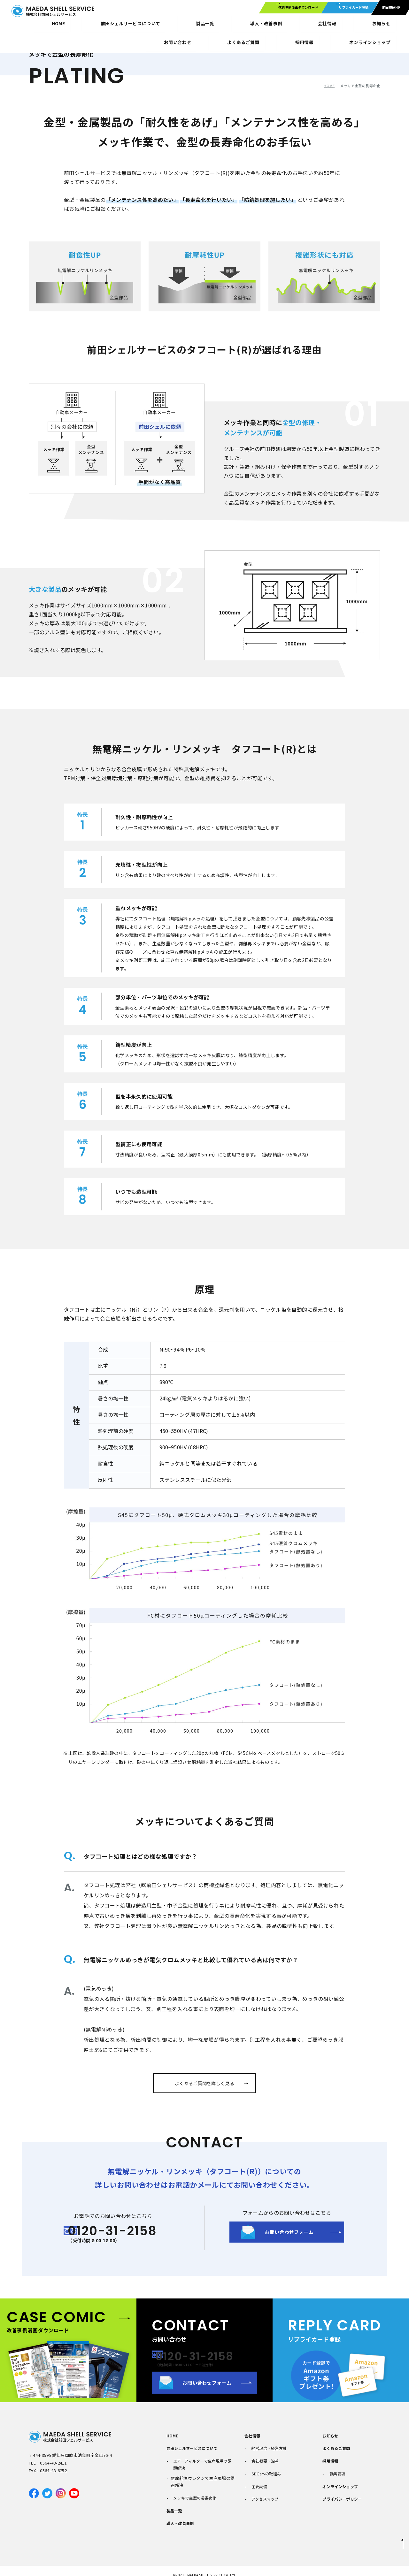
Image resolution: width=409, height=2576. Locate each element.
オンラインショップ (377, 26)
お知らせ (228, 26)
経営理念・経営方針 (268, 2450)
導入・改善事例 (165, 26)
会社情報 (199, 26)
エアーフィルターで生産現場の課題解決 (202, 2463)
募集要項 (335, 2470)
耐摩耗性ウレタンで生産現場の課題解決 (203, 2480)
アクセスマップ (263, 2491)
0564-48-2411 (53, 2469)
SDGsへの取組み (265, 2470)
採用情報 (337, 26)
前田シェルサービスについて (81, 26)
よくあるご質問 (334, 2450)
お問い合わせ (262, 26)
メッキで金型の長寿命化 (194, 2494)
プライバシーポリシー (340, 2491)
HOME (35, 26)
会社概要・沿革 (264, 2460)
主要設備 (257, 2480)
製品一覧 (129, 26)
